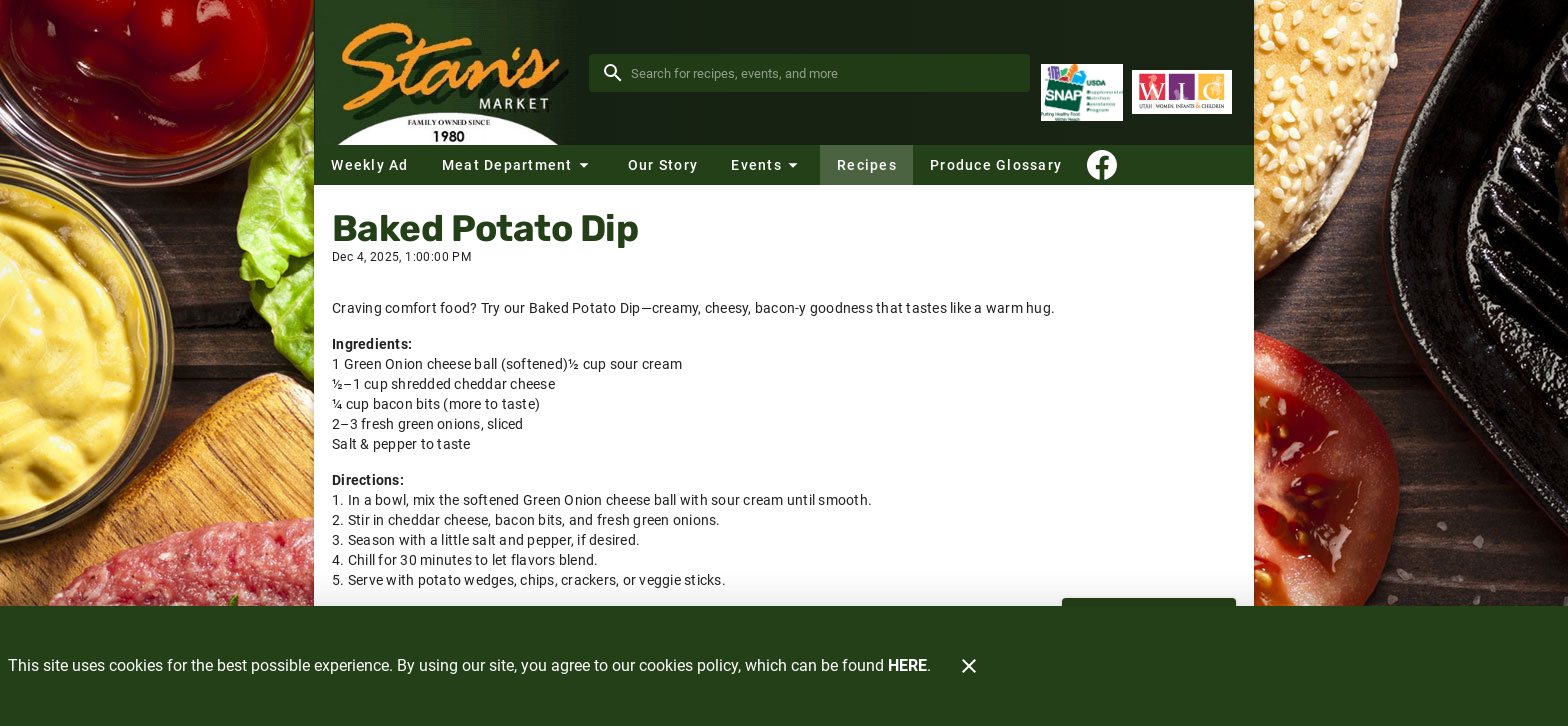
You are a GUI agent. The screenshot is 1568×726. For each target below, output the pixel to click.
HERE (907, 665)
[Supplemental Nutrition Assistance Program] (1082, 92)
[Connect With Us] (1102, 165)
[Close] (969, 666)
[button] (518, 165)
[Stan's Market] (451, 72)
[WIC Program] (1182, 92)
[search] (823, 73)
